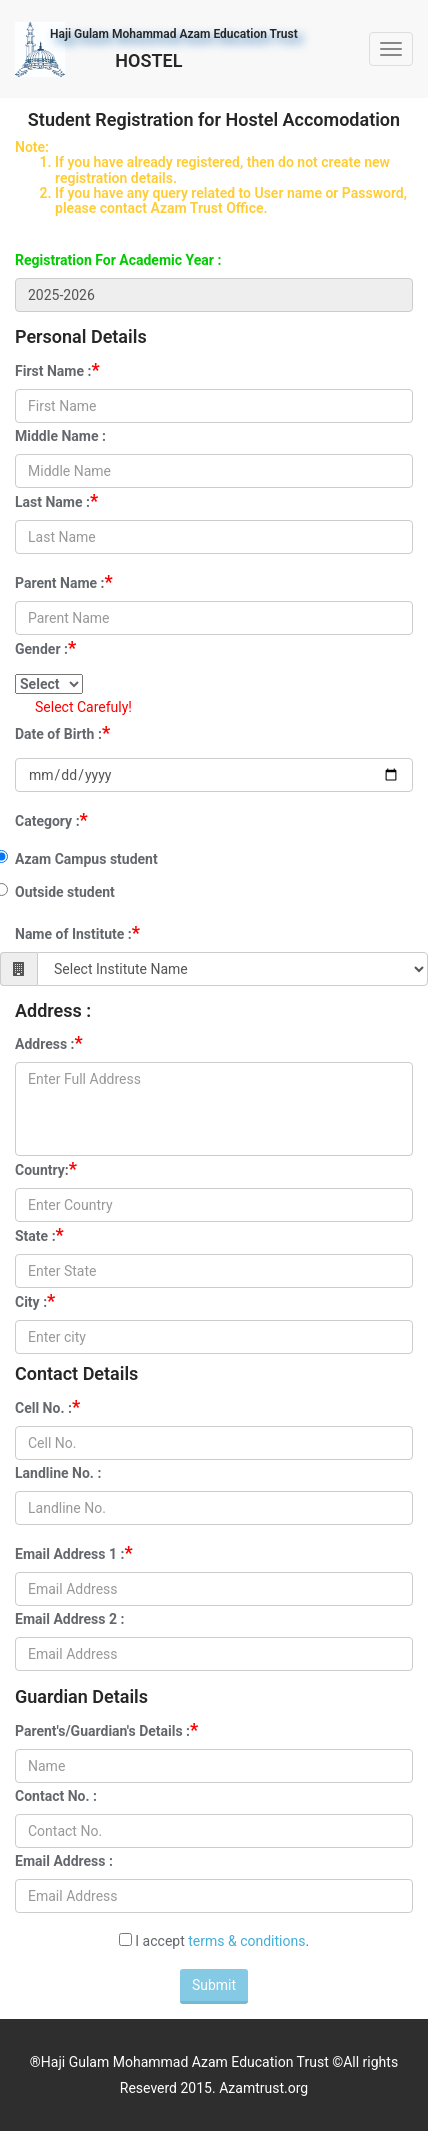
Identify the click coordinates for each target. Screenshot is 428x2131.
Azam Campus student (86, 858)
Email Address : (64, 1861)
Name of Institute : (77, 932)
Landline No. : (58, 1473)
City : (35, 1300)
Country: (46, 1168)
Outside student (65, 891)
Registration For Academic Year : (118, 260)
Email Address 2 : (69, 1619)
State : (39, 1234)
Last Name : (56, 500)
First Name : (57, 369)
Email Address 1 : (74, 1552)
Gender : (45, 647)
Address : (49, 1042)
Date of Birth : (62, 732)
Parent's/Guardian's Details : (106, 1729)
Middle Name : (60, 436)
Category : (51, 819)
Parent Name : (64, 581)
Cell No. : (47, 1406)
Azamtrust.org (263, 2088)
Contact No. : (56, 1796)
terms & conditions (246, 1941)
